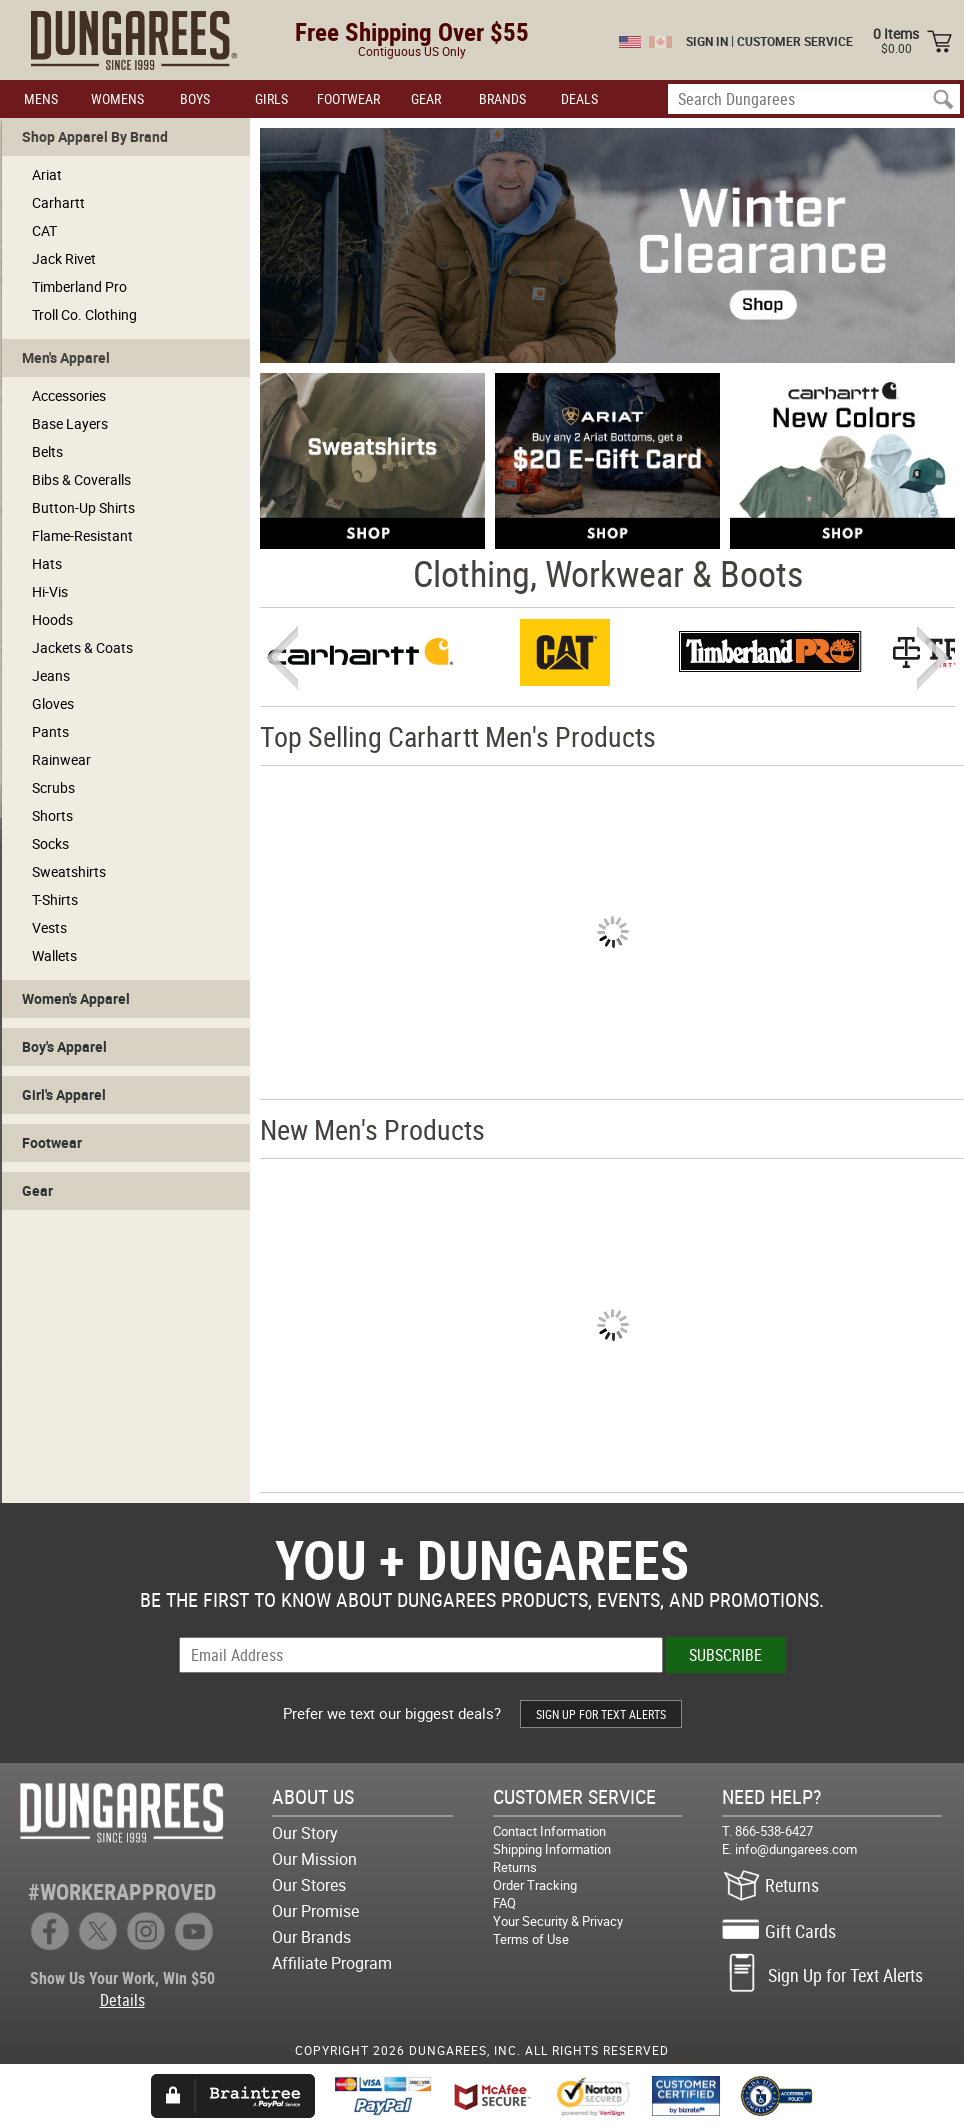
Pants (50, 731)
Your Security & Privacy (558, 1921)
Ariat (47, 174)
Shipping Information (552, 1849)
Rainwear (61, 759)
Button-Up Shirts (83, 507)
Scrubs (53, 787)
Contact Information (549, 1831)
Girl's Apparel (64, 1094)
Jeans (51, 675)
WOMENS (117, 98)
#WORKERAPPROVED (122, 1891)
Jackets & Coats (82, 647)
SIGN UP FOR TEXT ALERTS (601, 1714)
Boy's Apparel (64, 1046)
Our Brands (311, 1937)
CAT (44, 230)
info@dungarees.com (796, 1849)
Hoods (52, 619)
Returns (515, 1867)
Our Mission (314, 1859)
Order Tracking (535, 1885)
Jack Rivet (64, 258)
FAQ (504, 1903)
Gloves (53, 703)
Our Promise (315, 1911)
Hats (47, 563)
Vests (49, 927)
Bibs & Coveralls (81, 479)
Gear (37, 1190)
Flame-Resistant (82, 535)
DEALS (579, 98)
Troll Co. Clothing (84, 314)
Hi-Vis (50, 591)
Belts (47, 451)
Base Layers (70, 423)
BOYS (195, 98)
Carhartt (58, 202)
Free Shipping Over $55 (412, 31)
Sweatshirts (69, 871)
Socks (50, 843)
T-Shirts (55, 899)
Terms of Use (531, 1939)
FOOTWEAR (348, 98)
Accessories (69, 395)
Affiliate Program (332, 1963)
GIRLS (271, 98)
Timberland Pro (79, 286)
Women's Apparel (76, 998)
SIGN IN (707, 41)
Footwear (52, 1142)
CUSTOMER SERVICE (795, 41)
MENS (41, 98)
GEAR (426, 98)
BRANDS (502, 98)
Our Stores (309, 1885)
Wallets (54, 955)
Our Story (305, 1833)
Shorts (52, 815)
